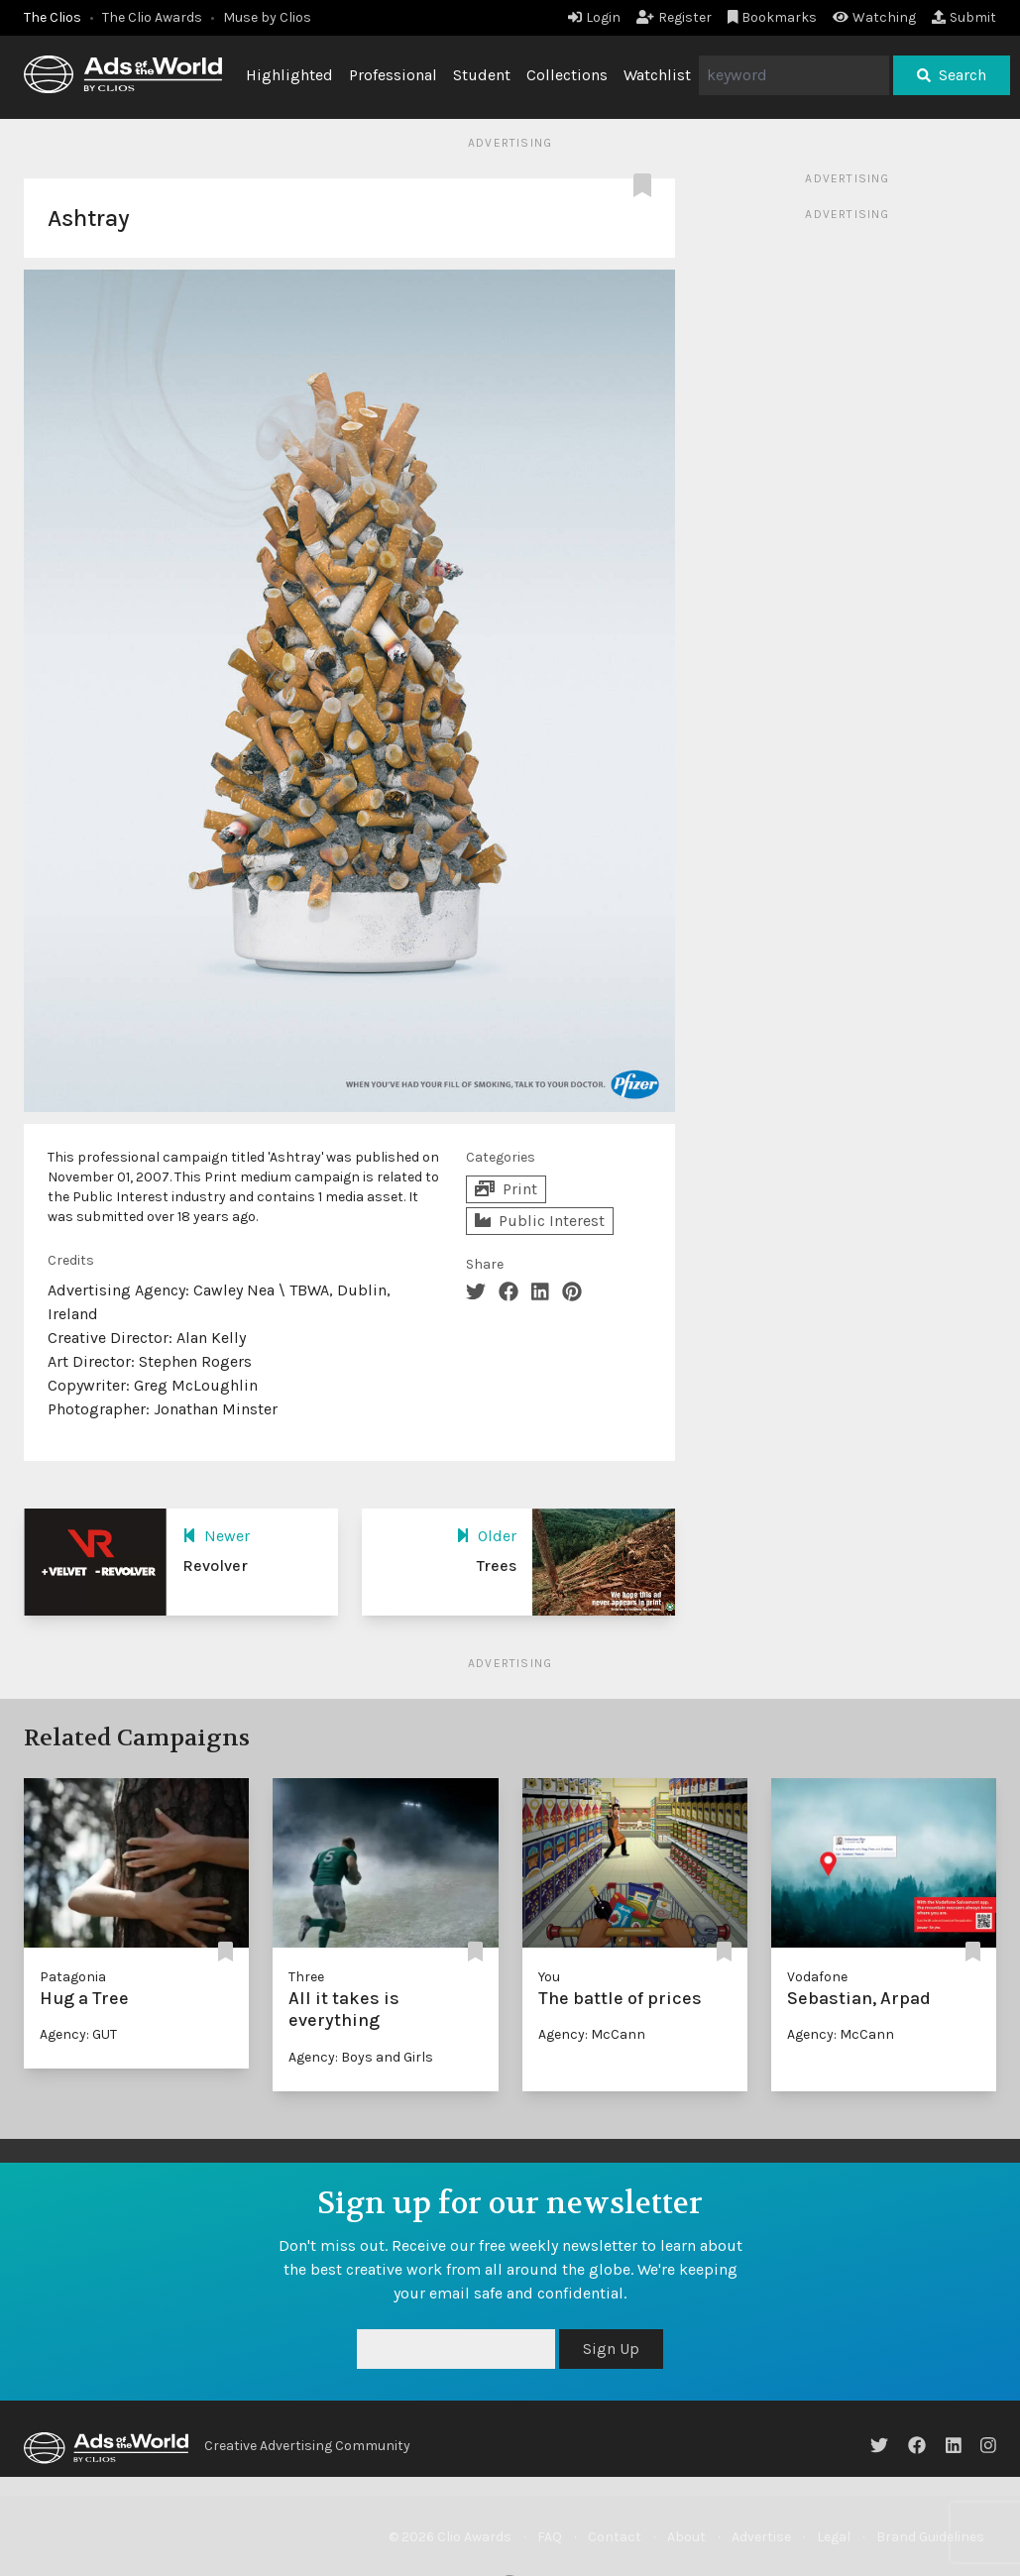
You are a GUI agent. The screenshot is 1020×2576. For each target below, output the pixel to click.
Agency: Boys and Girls (360, 2057)
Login (594, 17)
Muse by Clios (267, 17)
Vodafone (817, 1976)
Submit (964, 17)
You (549, 1976)
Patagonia (73, 1976)
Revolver (215, 1565)
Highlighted (289, 74)
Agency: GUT (78, 2034)
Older (486, 1535)
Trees (496, 1565)
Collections (567, 74)
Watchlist (657, 74)
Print (506, 1188)
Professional (393, 74)
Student (481, 74)
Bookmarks (773, 17)
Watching (874, 17)
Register (674, 17)
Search (951, 74)
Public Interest (540, 1220)
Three (306, 1976)
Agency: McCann (591, 2034)
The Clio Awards (152, 17)
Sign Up (611, 2348)
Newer (216, 1535)
